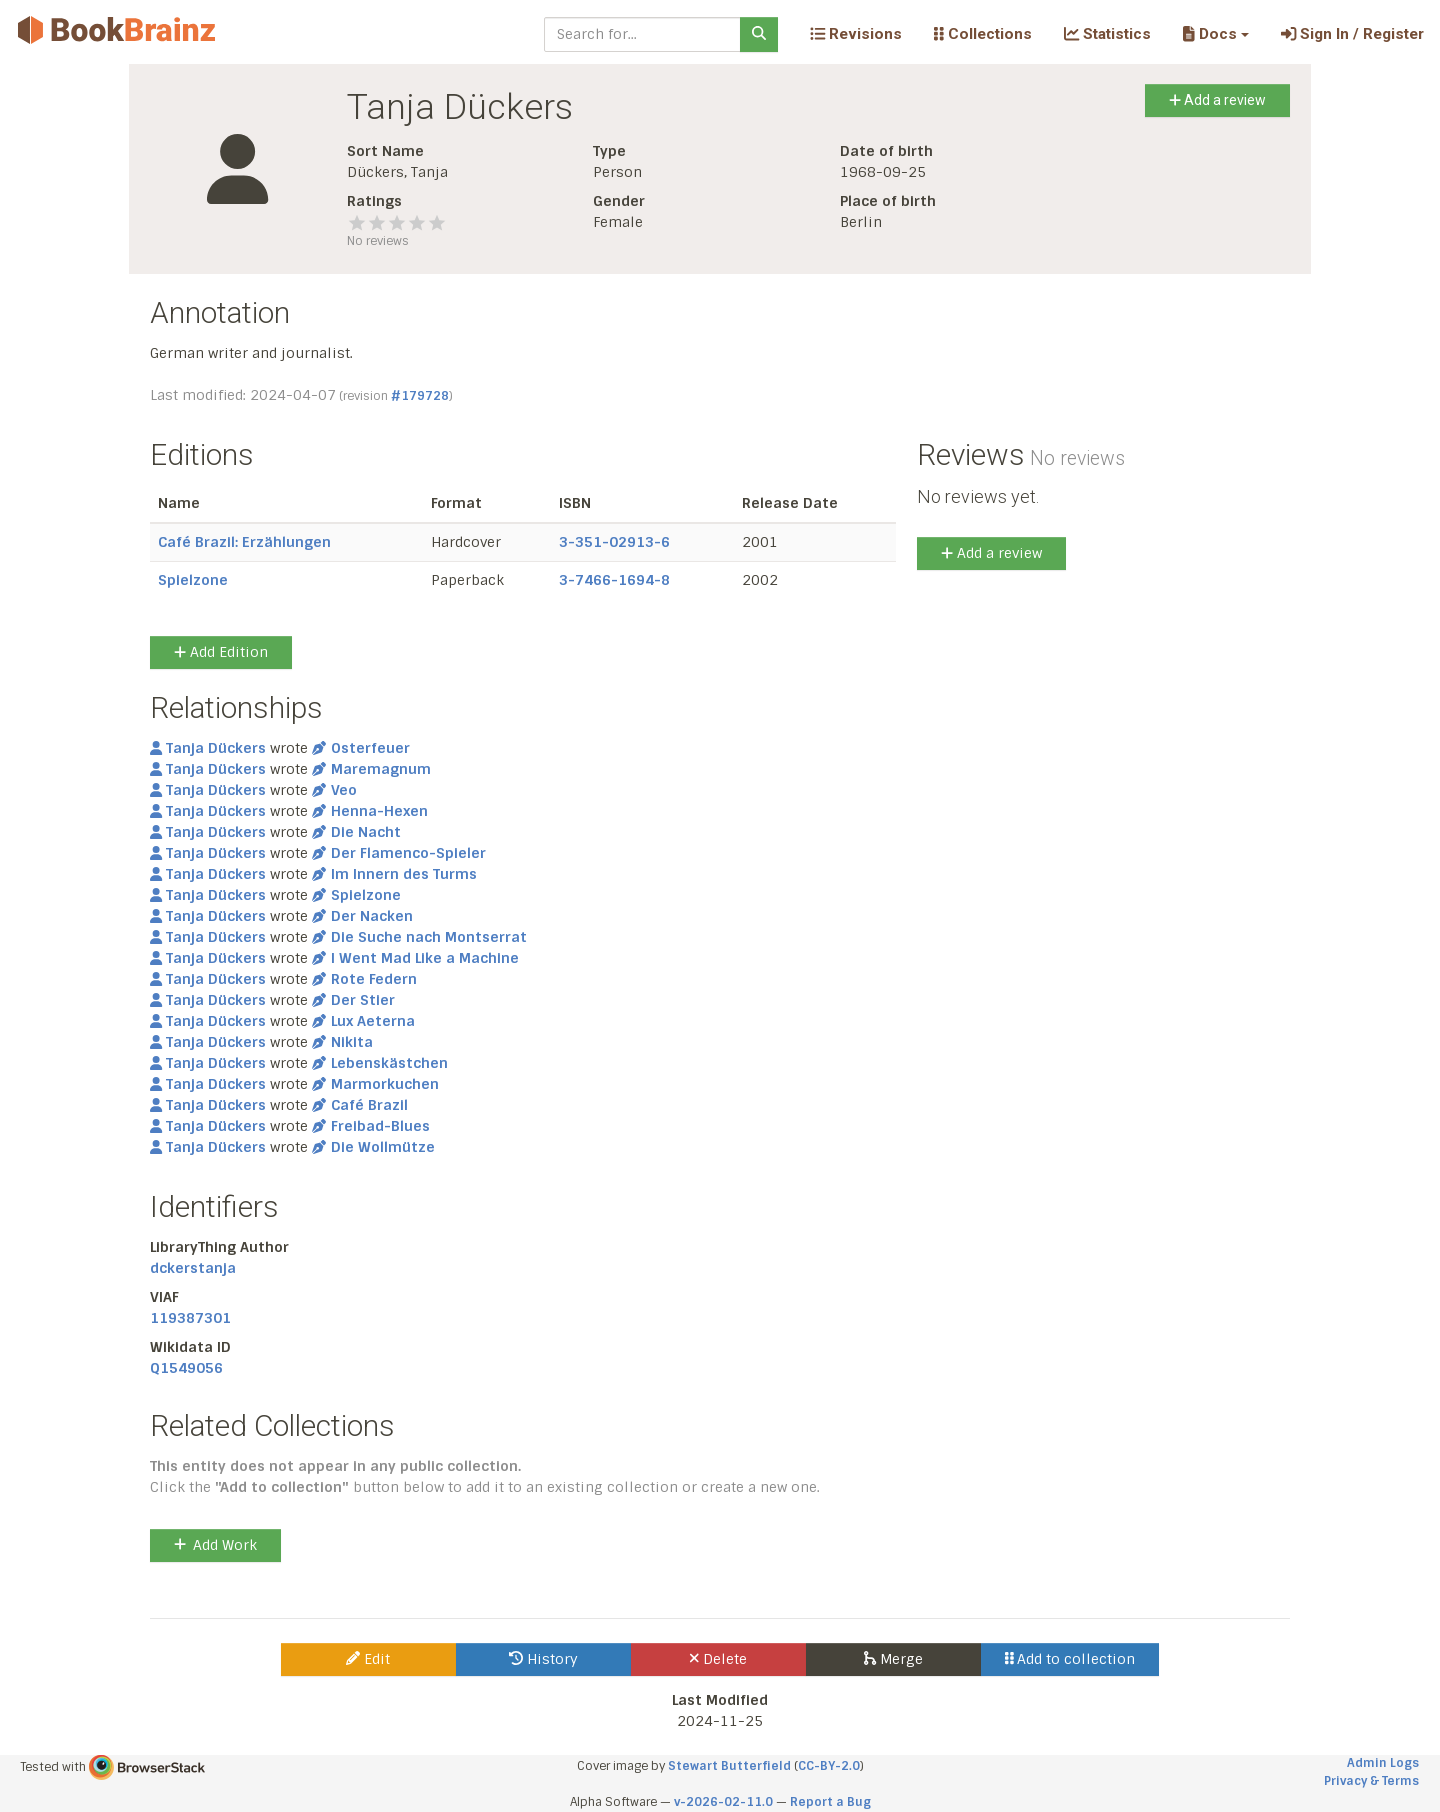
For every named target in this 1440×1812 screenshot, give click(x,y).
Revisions (856, 34)
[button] (1215, 34)
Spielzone (193, 580)
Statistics (1107, 34)
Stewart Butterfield (729, 1766)
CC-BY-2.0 (829, 1766)
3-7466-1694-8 (614, 580)
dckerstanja (193, 1268)
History (543, 1659)
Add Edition (221, 652)
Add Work (215, 1545)
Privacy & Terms (1371, 1781)
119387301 (190, 1318)
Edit (368, 1659)
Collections (983, 34)
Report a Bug (830, 1802)
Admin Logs (1383, 1763)
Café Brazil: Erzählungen (244, 542)
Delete (718, 1659)
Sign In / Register (1352, 34)
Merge (893, 1659)
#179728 (420, 396)
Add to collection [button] (1070, 1659)
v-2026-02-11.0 (723, 1802)
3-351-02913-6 (614, 542)
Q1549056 (186, 1368)
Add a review (1217, 100)
